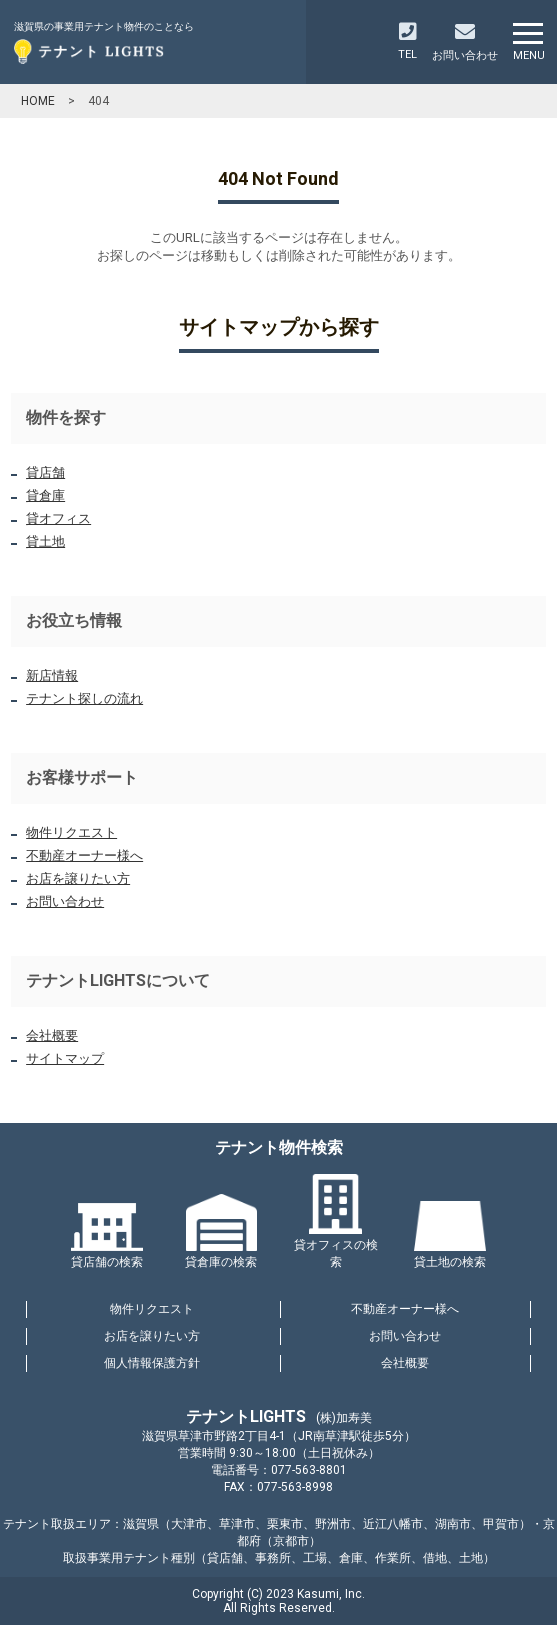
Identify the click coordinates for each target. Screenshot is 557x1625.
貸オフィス (58, 518)
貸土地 (45, 541)
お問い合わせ (65, 901)
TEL (407, 41)
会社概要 (52, 1035)
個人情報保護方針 (152, 1363)
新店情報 (52, 675)
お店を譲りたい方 (78, 878)
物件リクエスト (71, 832)
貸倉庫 (45, 495)
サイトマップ (65, 1058)
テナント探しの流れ (84, 698)
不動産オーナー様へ (84, 855)
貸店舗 (45, 472)
